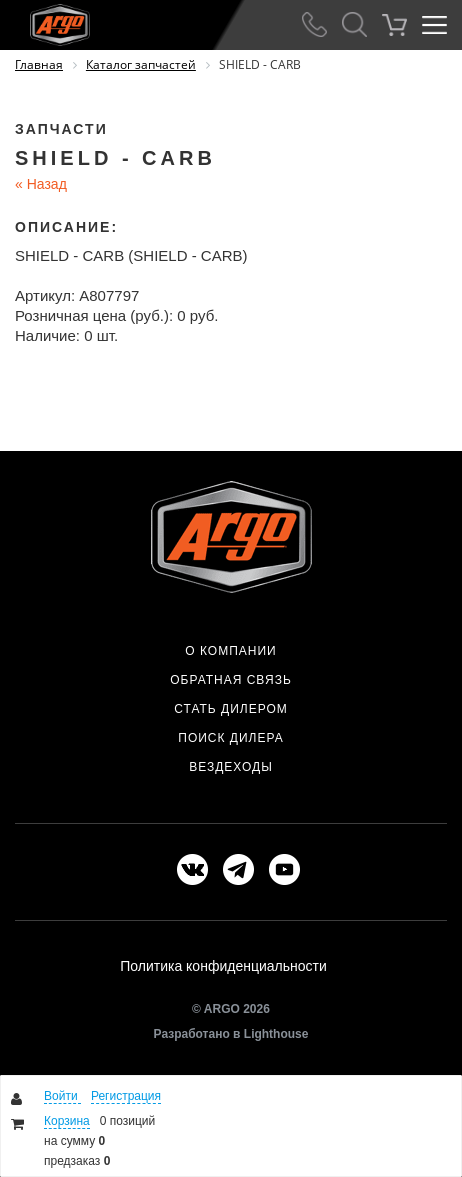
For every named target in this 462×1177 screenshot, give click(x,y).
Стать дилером (231, 709)
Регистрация (126, 1096)
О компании (230, 651)
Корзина (67, 1121)
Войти (62, 1096)
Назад (41, 184)
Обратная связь (231, 680)
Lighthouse (276, 1034)
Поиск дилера (230, 738)
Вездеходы (231, 767)
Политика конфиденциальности (223, 966)
